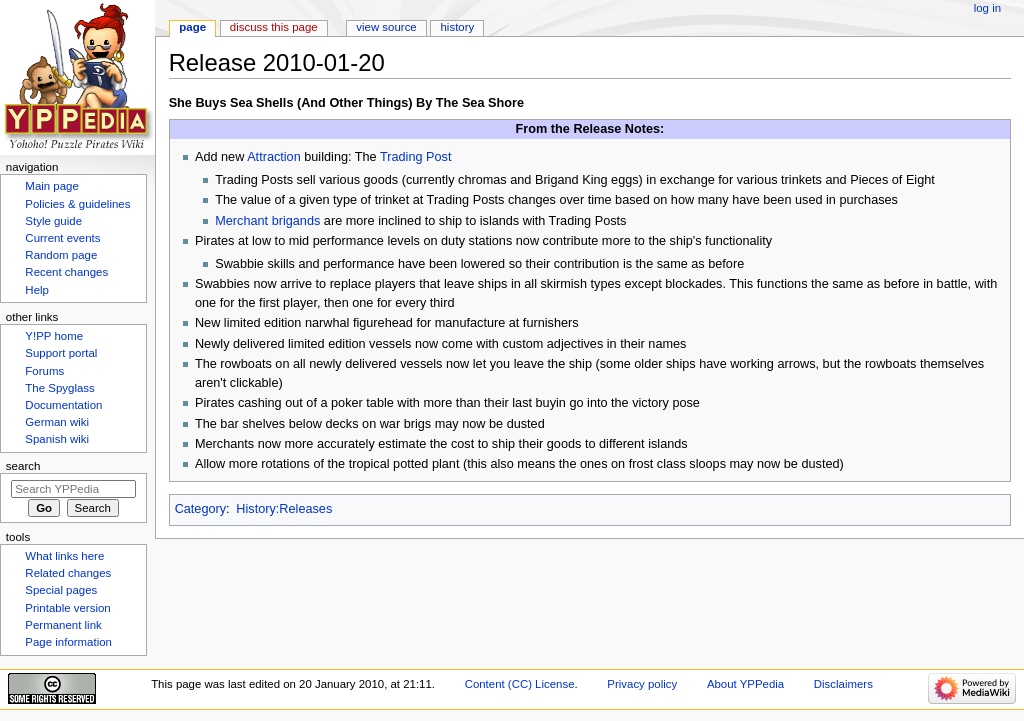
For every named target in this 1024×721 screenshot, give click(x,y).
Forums (44, 371)
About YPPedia (745, 684)
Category (200, 509)
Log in (987, 8)
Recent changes (66, 272)
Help (37, 290)
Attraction (274, 157)
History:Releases (284, 509)
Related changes (68, 573)
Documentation (63, 405)
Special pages (61, 590)
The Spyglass (59, 388)
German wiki (57, 422)
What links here (64, 556)
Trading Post (415, 157)
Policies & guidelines (77, 204)
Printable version (67, 608)
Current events (62, 238)
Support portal (61, 353)
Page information (68, 642)
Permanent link (63, 625)
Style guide (53, 221)
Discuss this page (274, 27)
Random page (61, 255)
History (458, 27)
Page (192, 27)
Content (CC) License (520, 684)
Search (23, 466)
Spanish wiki (57, 439)
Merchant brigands (267, 221)
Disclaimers (843, 684)
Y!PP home (54, 336)
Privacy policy (642, 684)
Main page (52, 186)
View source (386, 27)
